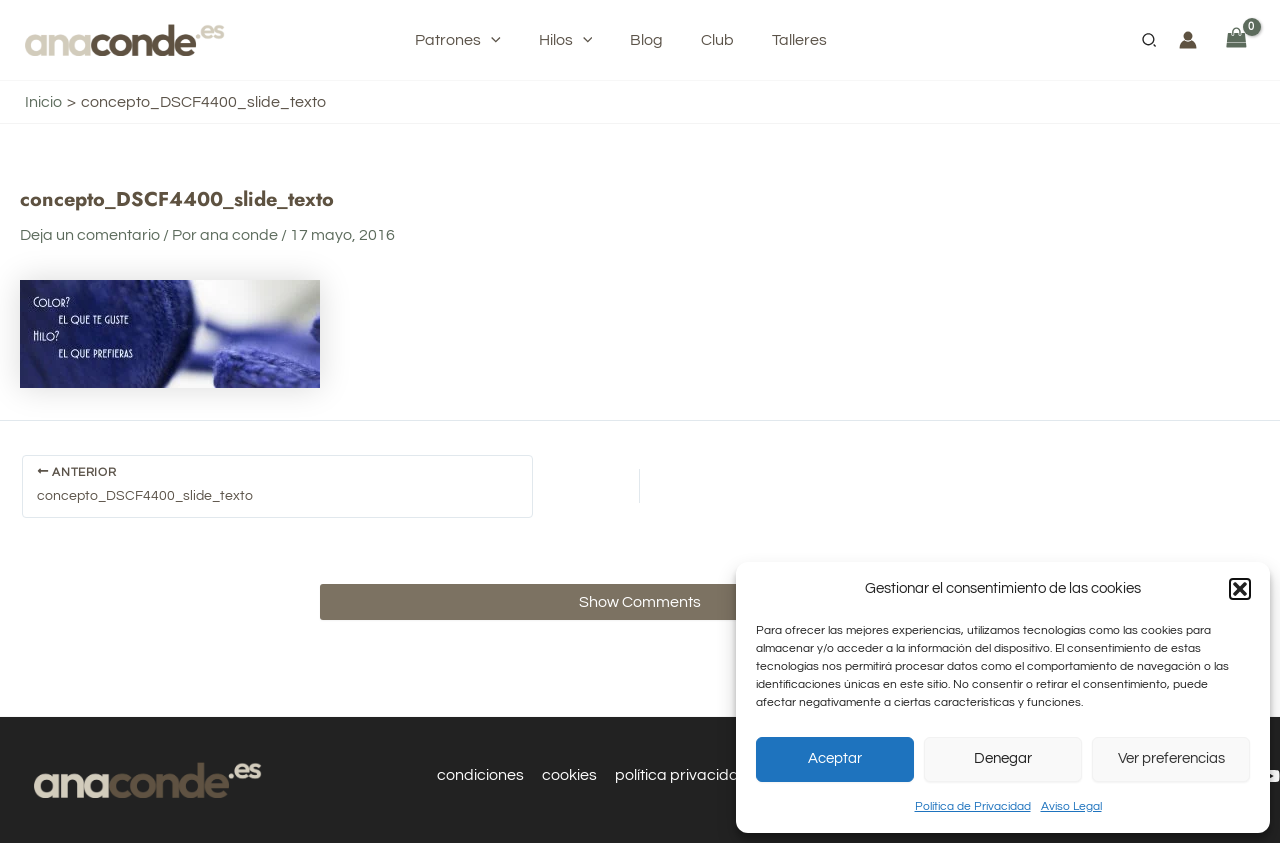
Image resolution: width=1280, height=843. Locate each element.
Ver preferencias (1171, 758)
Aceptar (835, 758)
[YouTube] (1271, 776)
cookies (570, 775)
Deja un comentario (90, 235)
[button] (1240, 589)
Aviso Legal (1071, 806)
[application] (506, 40)
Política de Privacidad (973, 806)
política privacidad (681, 775)
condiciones (483, 775)
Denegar (1003, 758)
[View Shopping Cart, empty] (1236, 40)
